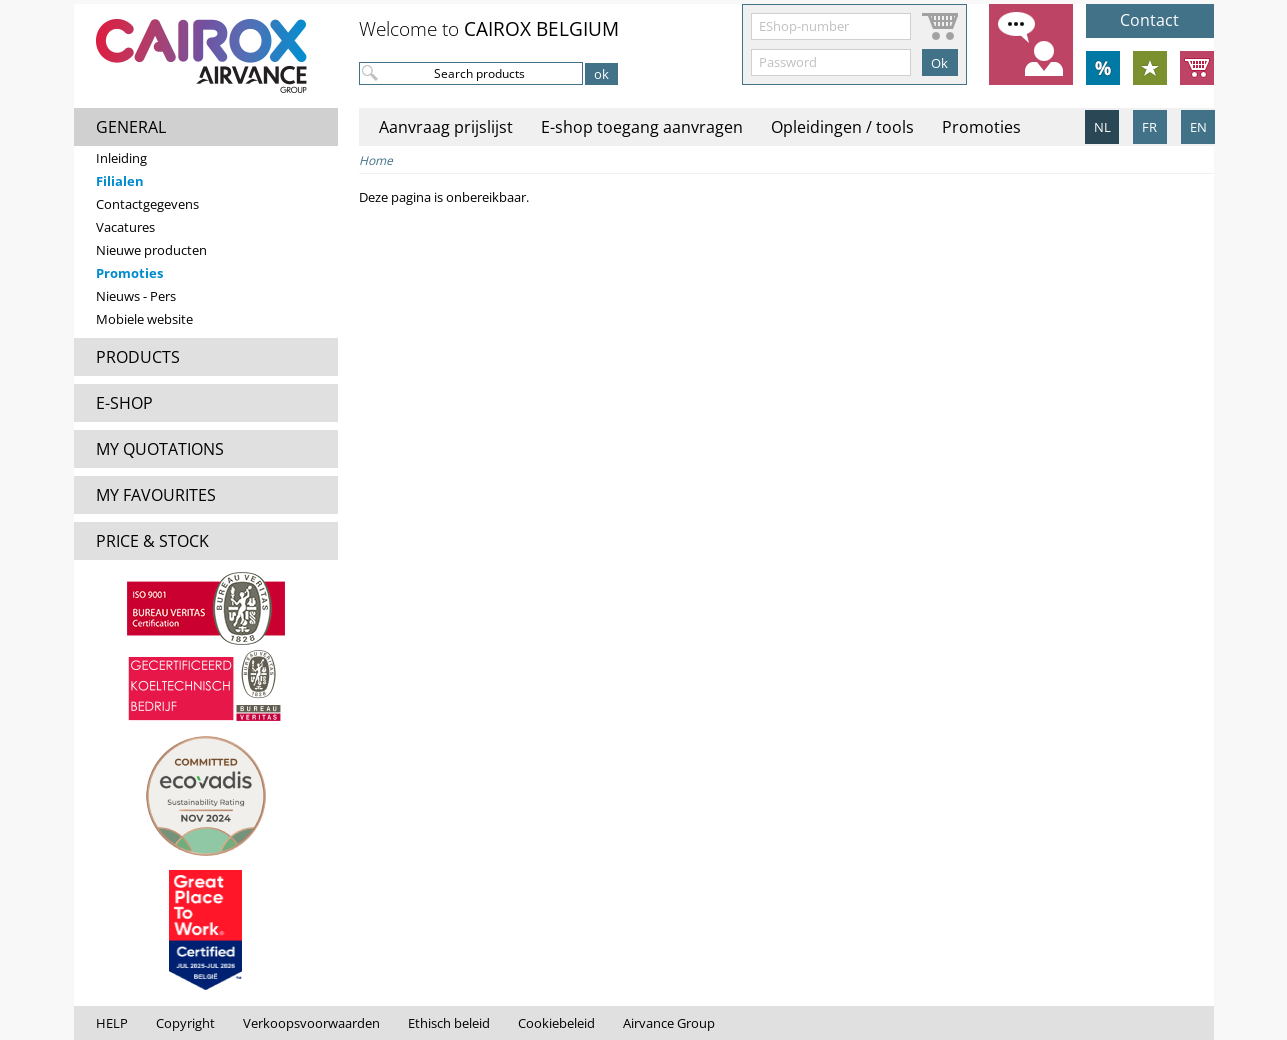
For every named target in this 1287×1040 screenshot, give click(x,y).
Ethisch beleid (449, 1023)
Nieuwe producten (151, 250)
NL (1102, 127)
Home (376, 160)
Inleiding (121, 158)
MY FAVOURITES (156, 495)
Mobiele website (144, 319)
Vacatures (125, 227)
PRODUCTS (138, 357)
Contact (1149, 20)
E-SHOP (124, 403)
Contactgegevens (147, 204)
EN (1198, 127)
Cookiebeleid (556, 1023)
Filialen (120, 181)
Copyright (185, 1023)
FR (1149, 127)
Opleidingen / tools (842, 127)
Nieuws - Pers (136, 296)
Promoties (129, 273)
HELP (112, 1023)
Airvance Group (669, 1023)
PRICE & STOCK (152, 541)
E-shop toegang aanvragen (642, 127)
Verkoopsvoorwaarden (311, 1023)
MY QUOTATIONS (160, 449)
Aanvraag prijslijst (446, 127)
